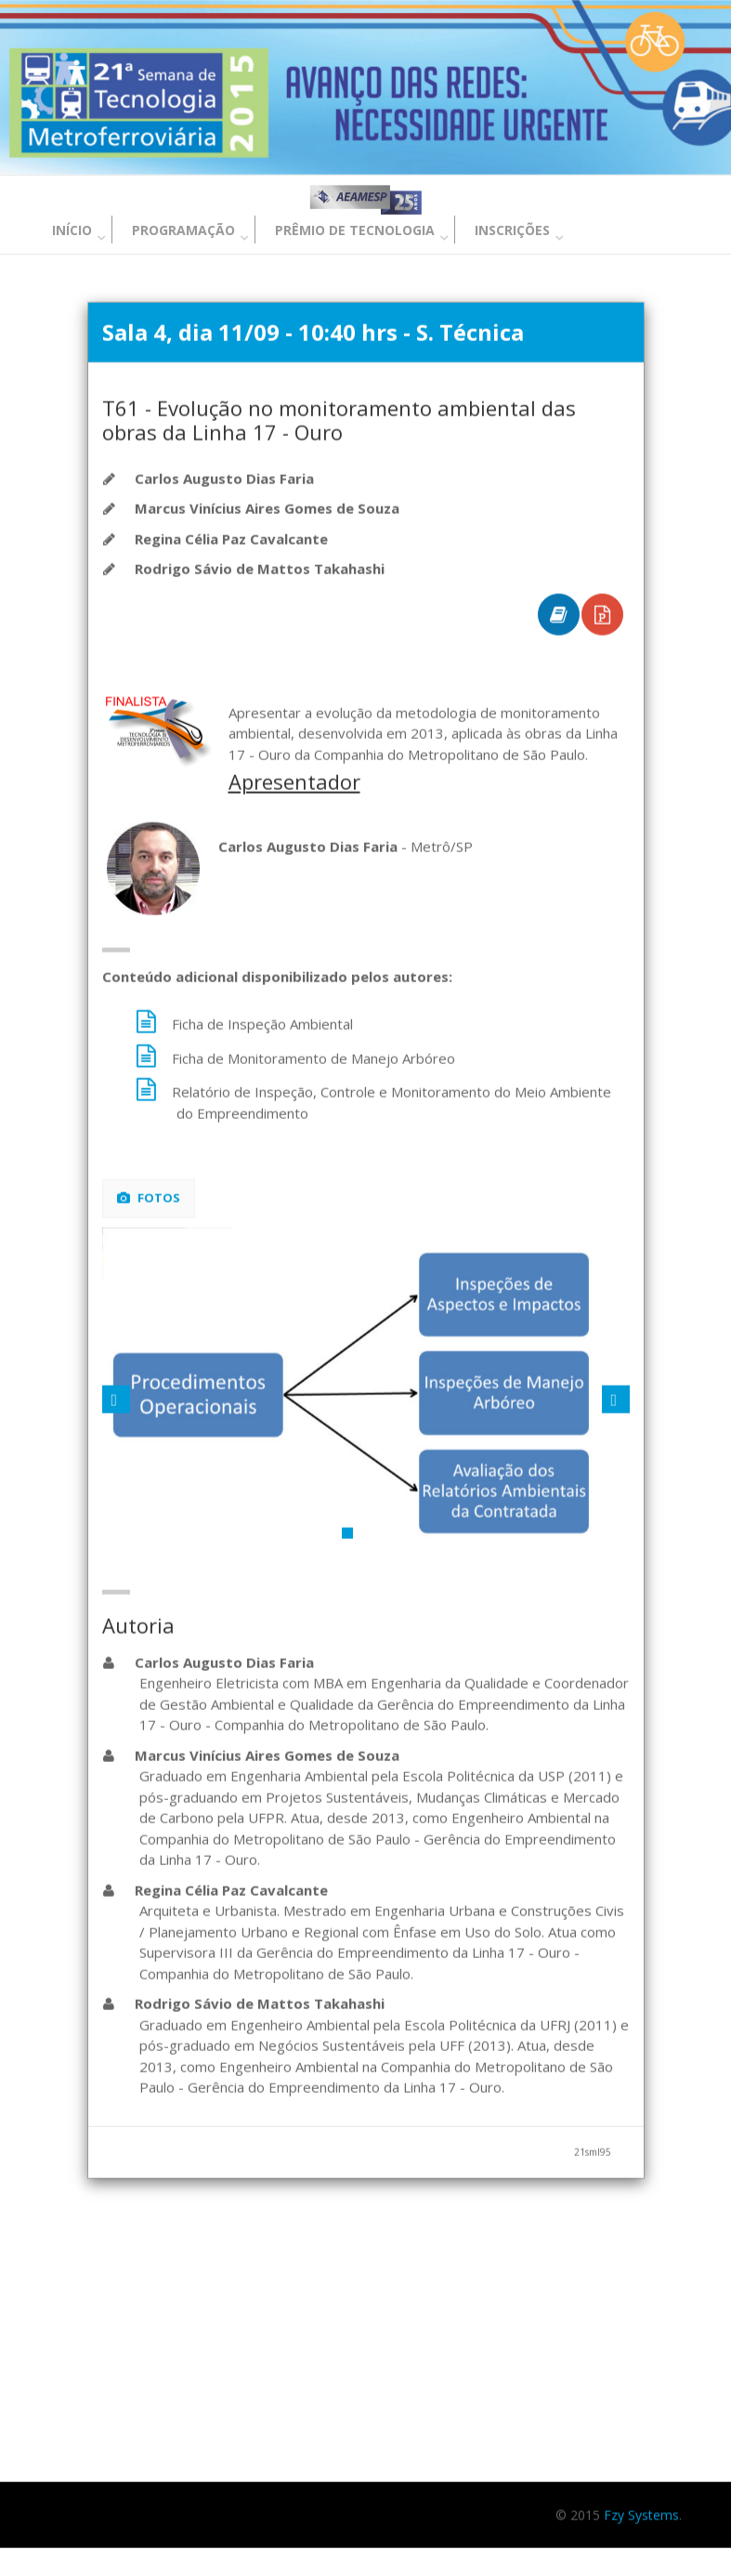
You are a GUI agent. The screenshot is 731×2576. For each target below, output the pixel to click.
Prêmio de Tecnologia (355, 230)
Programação (183, 230)
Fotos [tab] (148, 1198)
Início (72, 230)
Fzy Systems (641, 2516)
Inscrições (512, 230)
